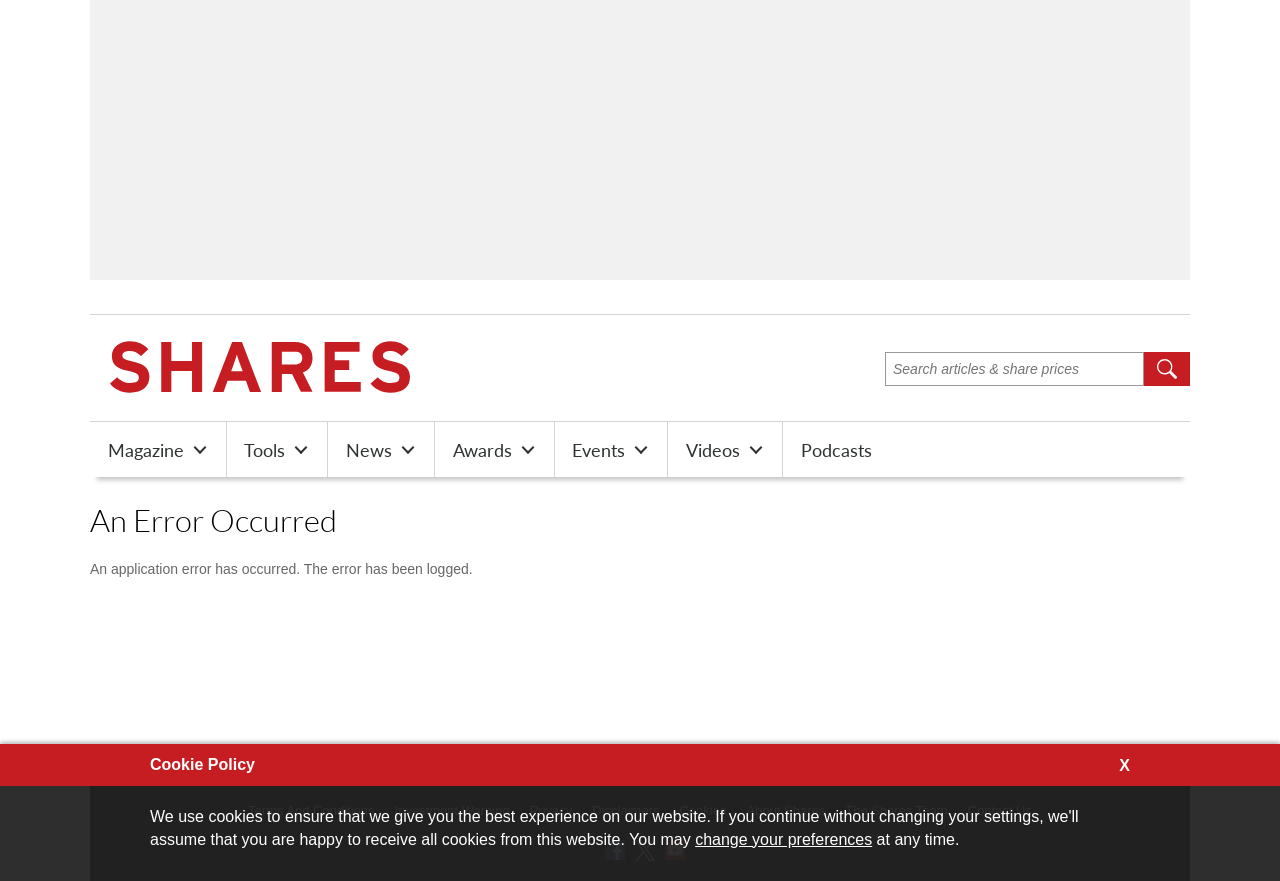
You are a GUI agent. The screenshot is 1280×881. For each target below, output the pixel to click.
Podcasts (836, 450)
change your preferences (783, 839)
